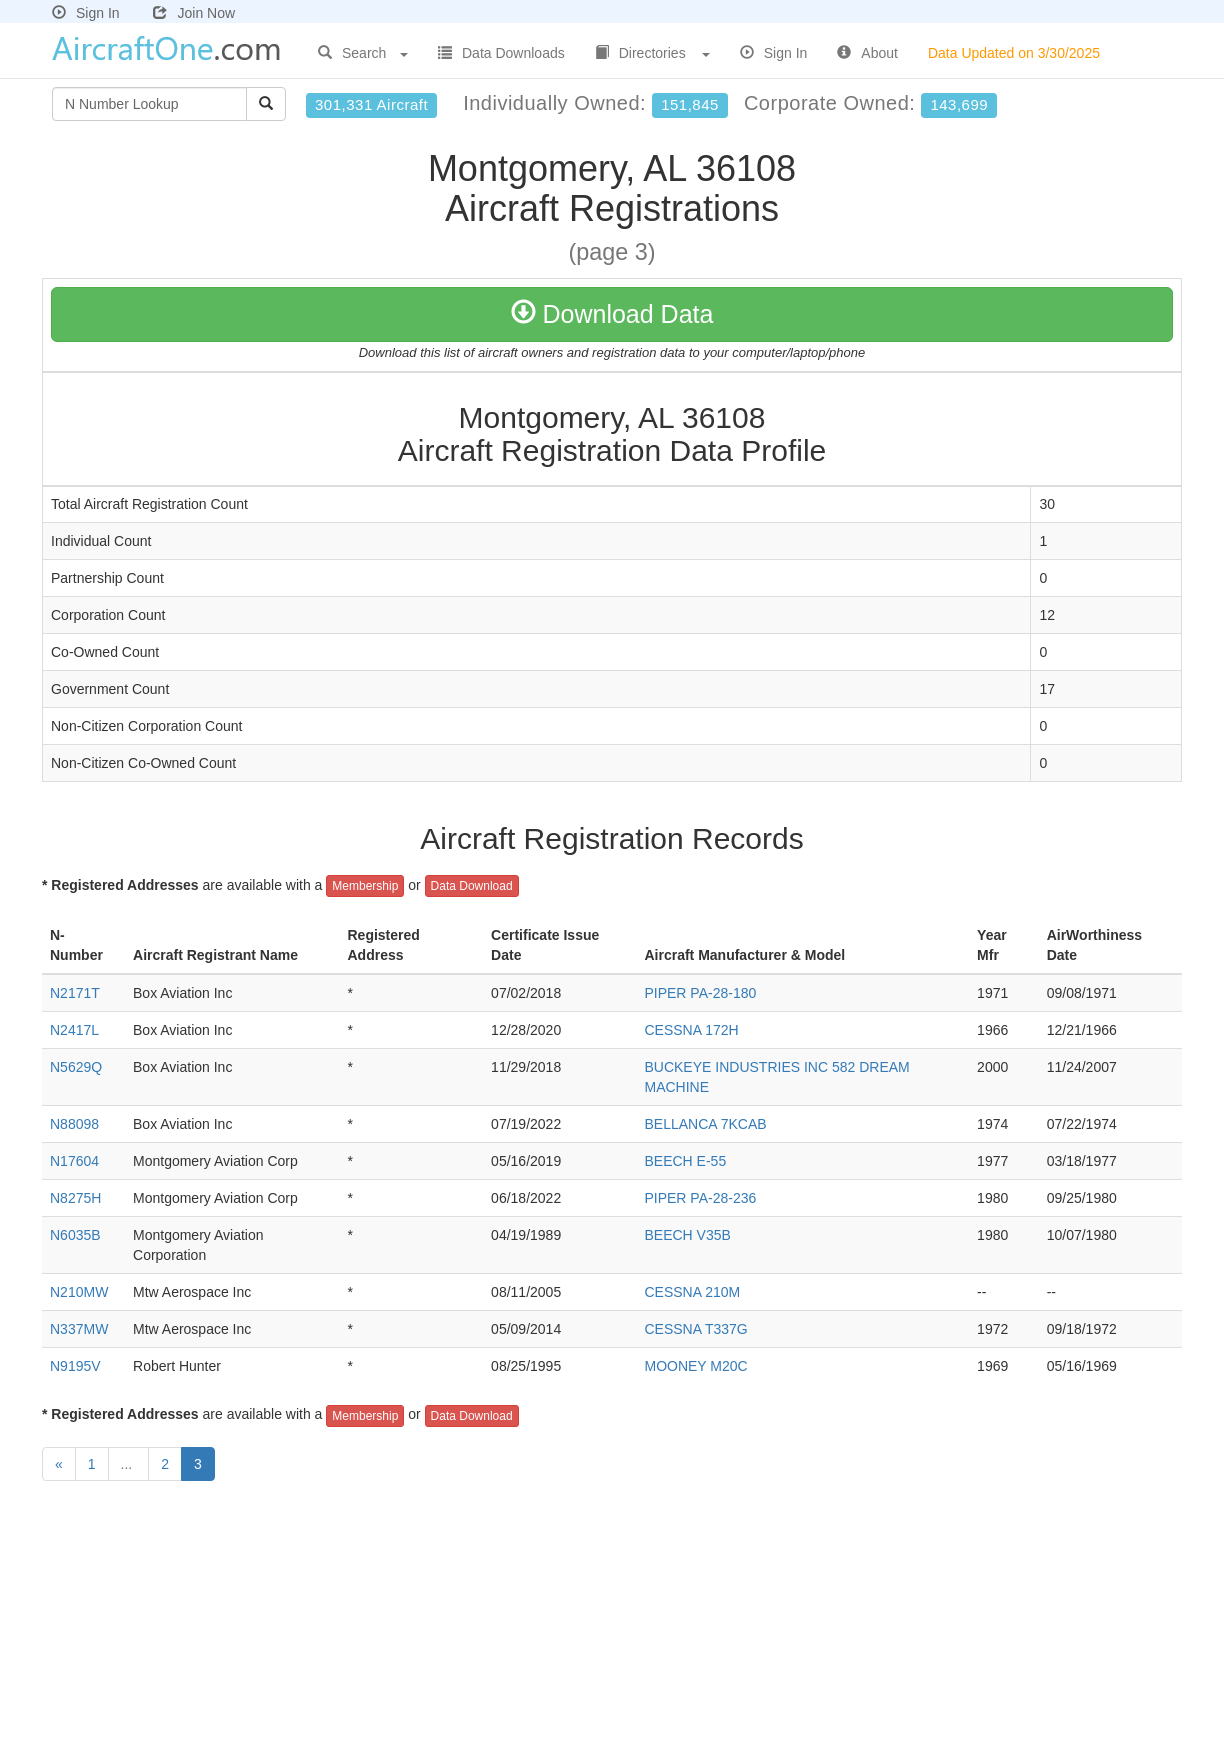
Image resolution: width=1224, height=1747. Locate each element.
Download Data (612, 314)
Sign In (86, 13)
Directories (652, 53)
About (867, 53)
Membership (365, 886)
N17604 (74, 1161)
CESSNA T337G (695, 1329)
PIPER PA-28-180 (700, 993)
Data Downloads (501, 53)
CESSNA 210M (692, 1292)
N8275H (75, 1198)
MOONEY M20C (695, 1366)
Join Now (194, 13)
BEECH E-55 (685, 1161)
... (129, 1464)
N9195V (75, 1366)
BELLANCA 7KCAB (705, 1124)
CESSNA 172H (691, 1030)
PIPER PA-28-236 (700, 1198)
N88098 (74, 1124)
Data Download (472, 886)
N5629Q (76, 1067)
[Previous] (59, 1464)
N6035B (75, 1235)
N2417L (74, 1030)
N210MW (79, 1292)
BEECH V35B (687, 1235)
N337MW (79, 1329)
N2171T (75, 993)
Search (363, 53)
